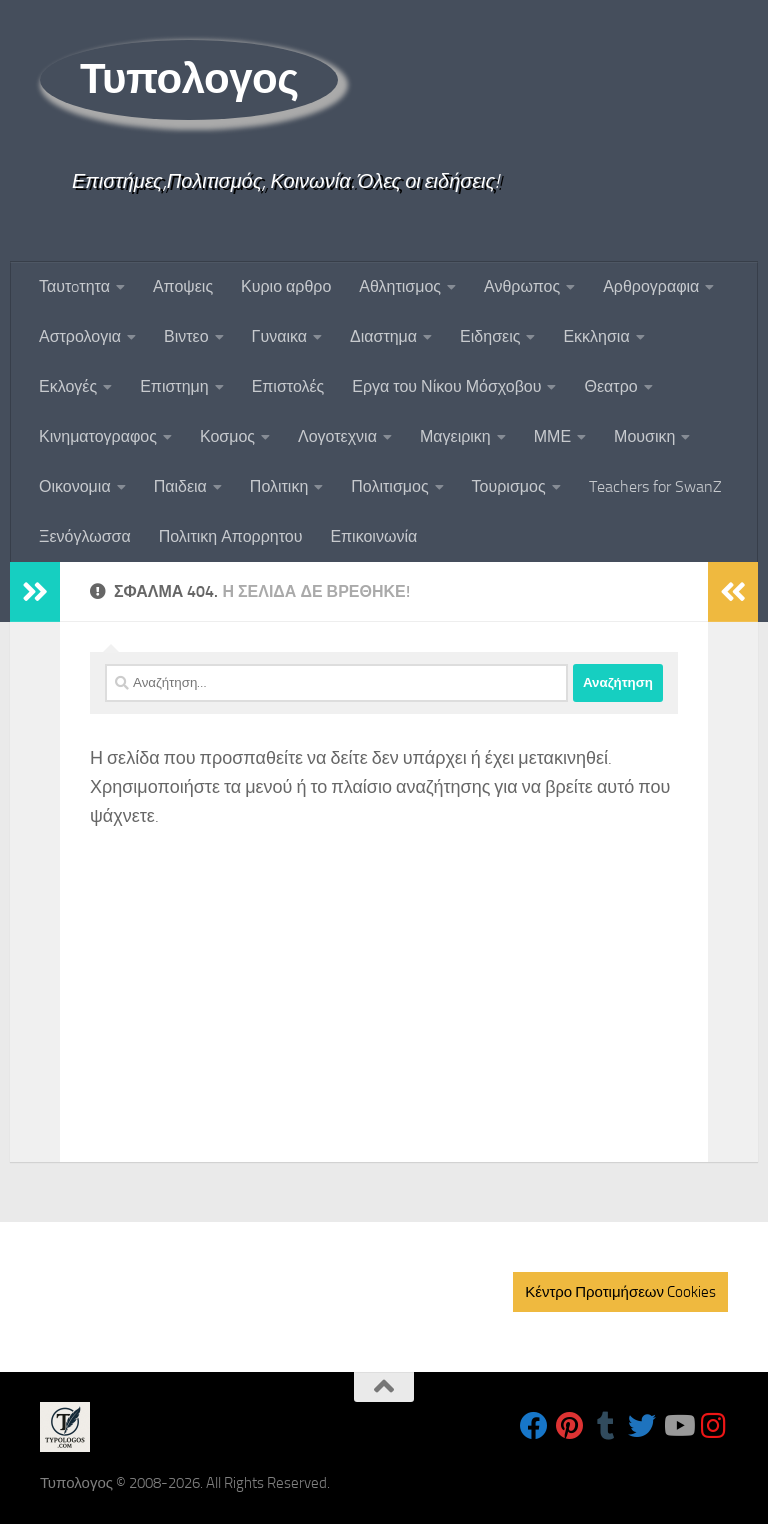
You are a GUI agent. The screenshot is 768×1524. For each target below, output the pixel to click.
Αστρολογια (80, 336)
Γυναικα (279, 336)
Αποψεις (183, 286)
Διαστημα (383, 336)
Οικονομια (75, 486)
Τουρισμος (509, 486)
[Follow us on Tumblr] (606, 1426)
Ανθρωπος (522, 286)
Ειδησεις (490, 336)
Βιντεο (186, 336)
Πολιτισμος (389, 486)
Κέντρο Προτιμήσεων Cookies (620, 1292)
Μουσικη (644, 436)
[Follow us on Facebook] (534, 1426)
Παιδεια (180, 486)
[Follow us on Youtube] (678, 1426)
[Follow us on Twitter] (642, 1426)
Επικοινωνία (373, 536)
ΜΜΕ (552, 436)
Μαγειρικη (455, 436)
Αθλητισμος (400, 286)
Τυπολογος (189, 79)
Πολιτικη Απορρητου (231, 536)
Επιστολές (288, 386)
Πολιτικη (279, 486)
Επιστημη (174, 386)
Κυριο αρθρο (286, 286)
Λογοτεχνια (337, 436)
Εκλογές (68, 386)
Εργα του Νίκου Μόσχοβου (446, 386)
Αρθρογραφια (651, 286)
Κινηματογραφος (98, 436)
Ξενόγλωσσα (85, 536)
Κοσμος (227, 436)
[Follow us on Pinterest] (570, 1426)
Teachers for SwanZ (655, 486)
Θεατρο (610, 386)
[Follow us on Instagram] (714, 1426)
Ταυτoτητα (74, 286)
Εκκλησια (596, 336)
